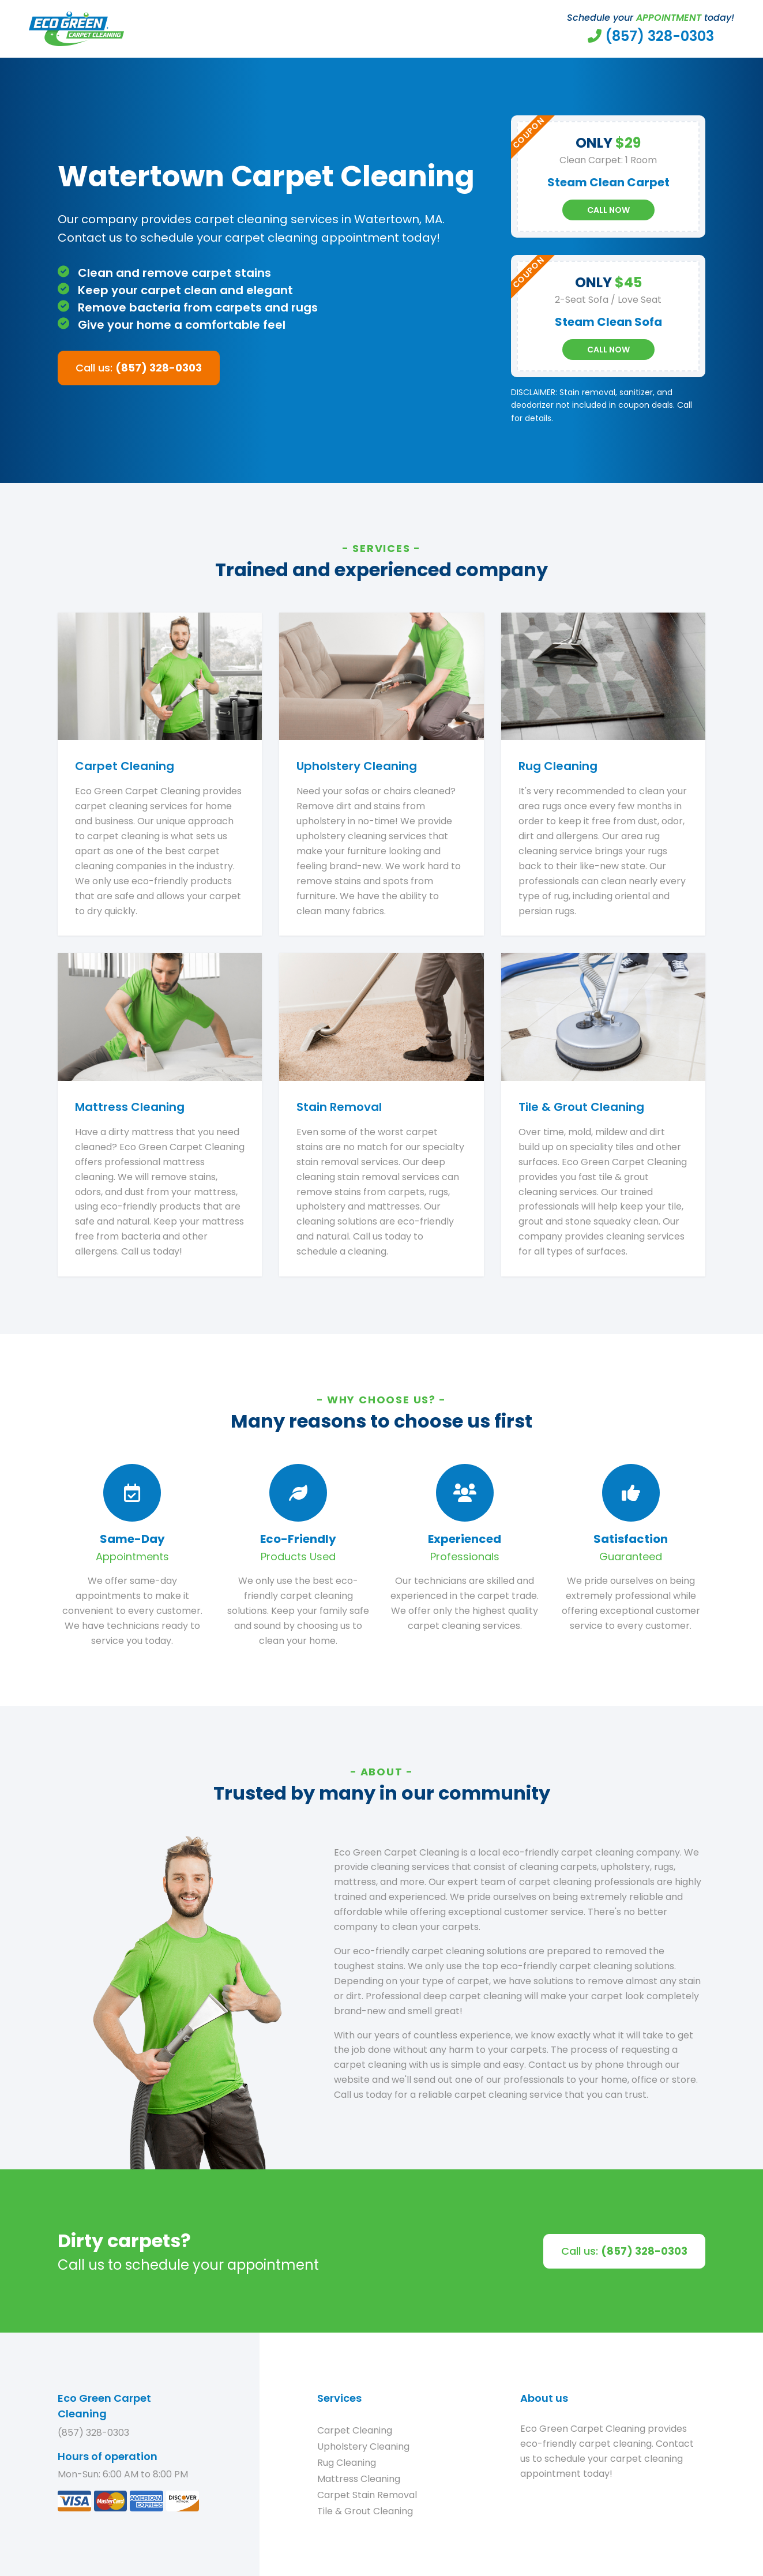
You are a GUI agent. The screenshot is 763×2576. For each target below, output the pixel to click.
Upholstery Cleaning (363, 2446)
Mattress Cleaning (358, 2478)
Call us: (139, 368)
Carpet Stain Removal (367, 2495)
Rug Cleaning (346, 2462)
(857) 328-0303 (93, 2432)
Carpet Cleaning (354, 2430)
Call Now (608, 210)
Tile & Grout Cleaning (365, 2511)
